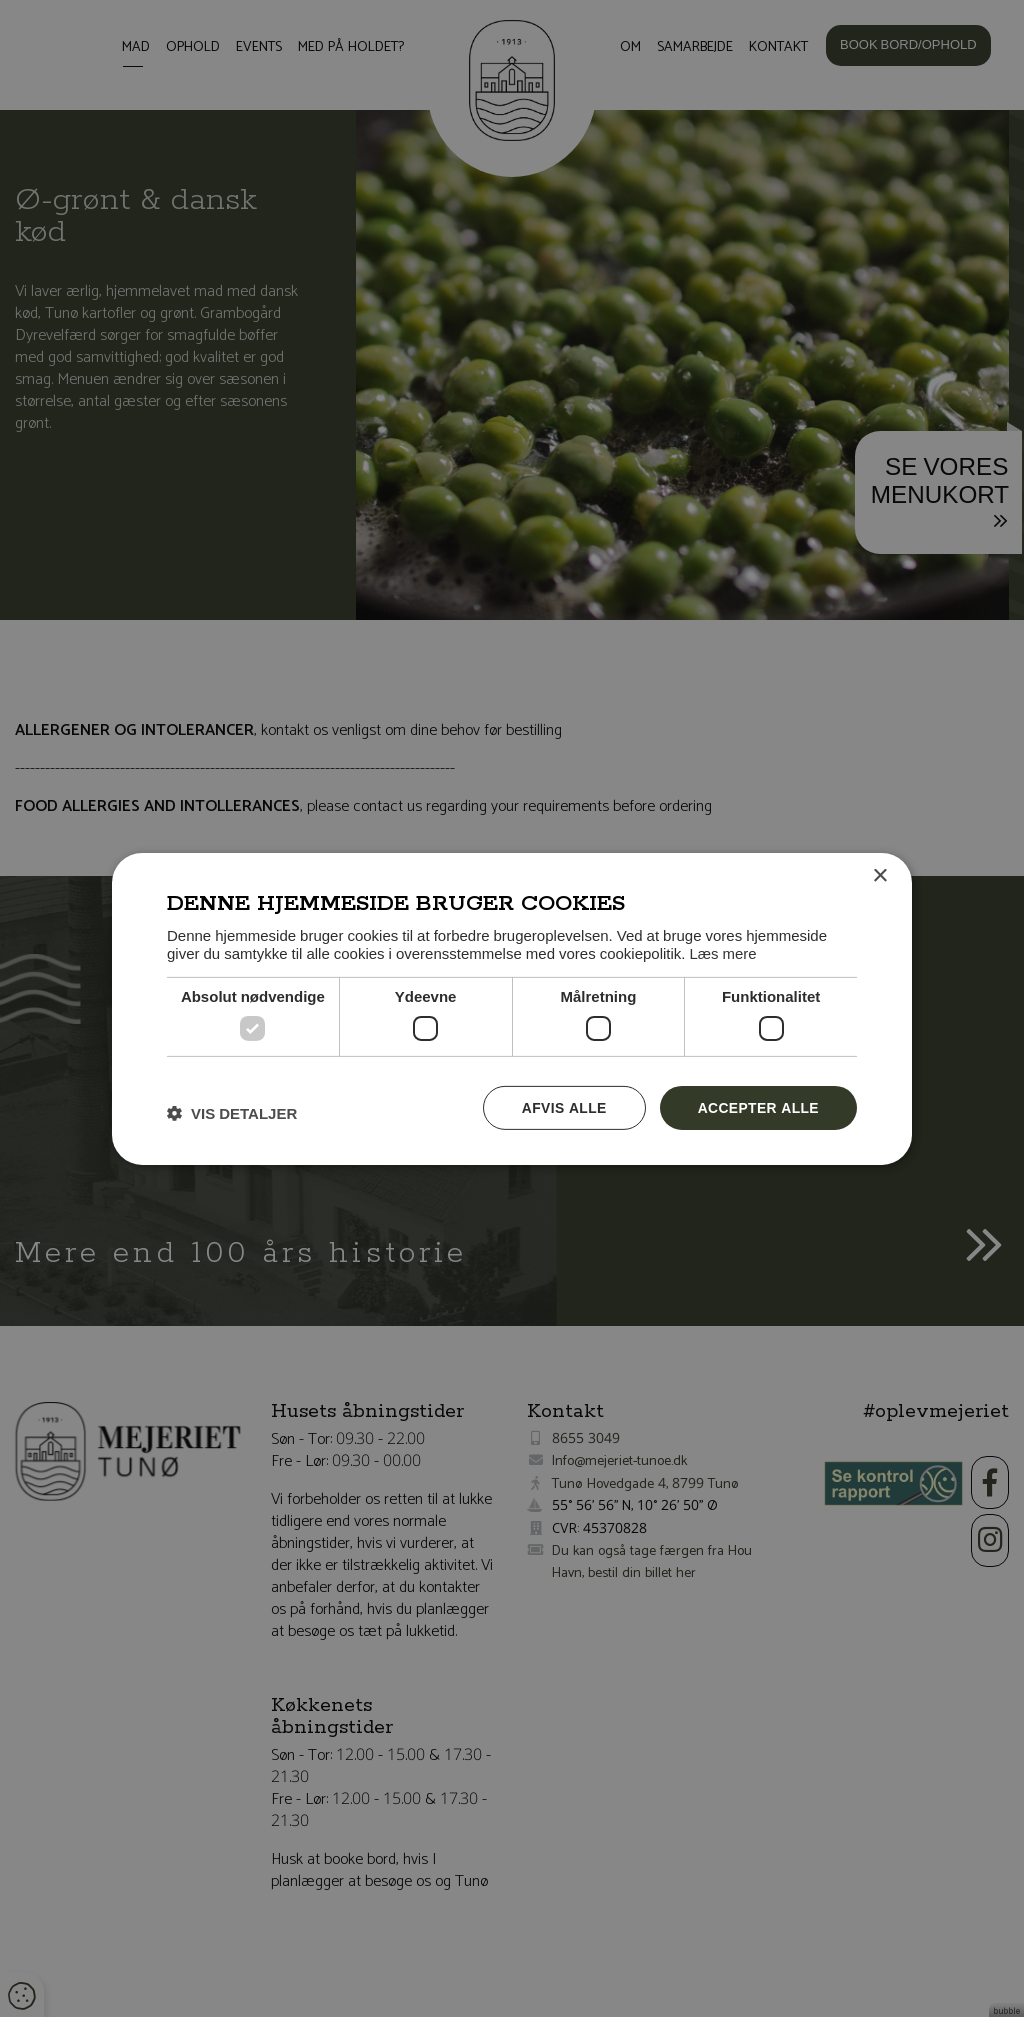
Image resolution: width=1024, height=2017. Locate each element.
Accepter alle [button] (757, 1106)
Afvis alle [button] (562, 1106)
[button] (232, 1112)
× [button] (879, 875)
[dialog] (512, 1008)
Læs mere (723, 953)
